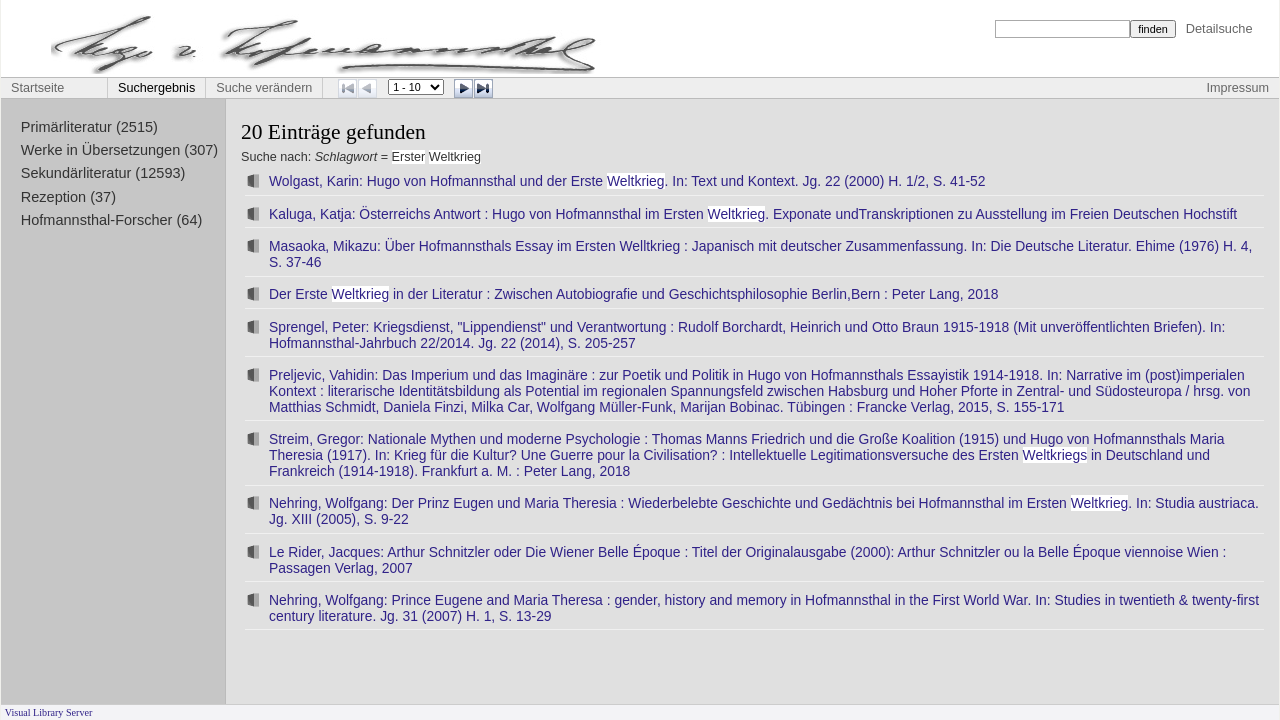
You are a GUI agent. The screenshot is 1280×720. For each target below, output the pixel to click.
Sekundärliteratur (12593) (103, 173)
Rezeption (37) (68, 197)
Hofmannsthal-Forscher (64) (112, 220)
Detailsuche (1219, 28)
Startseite (37, 88)
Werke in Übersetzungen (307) (119, 150)
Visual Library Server (49, 712)
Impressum (1238, 88)
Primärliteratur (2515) (89, 127)
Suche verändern (264, 88)
